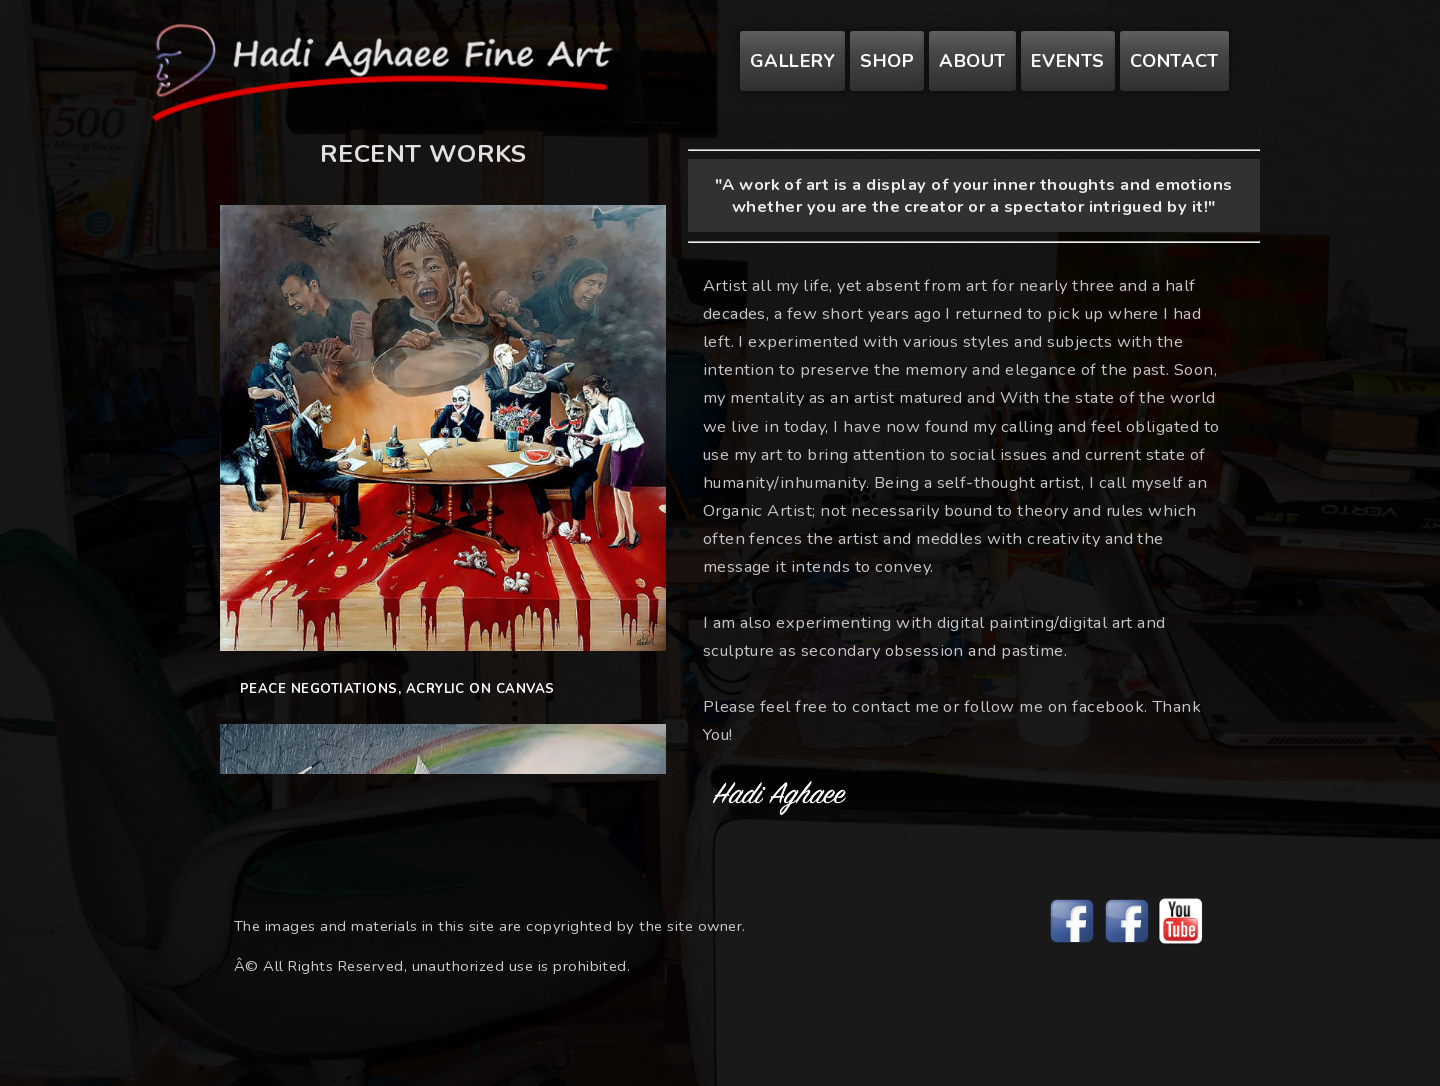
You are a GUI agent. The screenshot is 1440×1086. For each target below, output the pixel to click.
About (972, 61)
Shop (887, 61)
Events (1068, 61)
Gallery (792, 61)
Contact (1174, 61)
